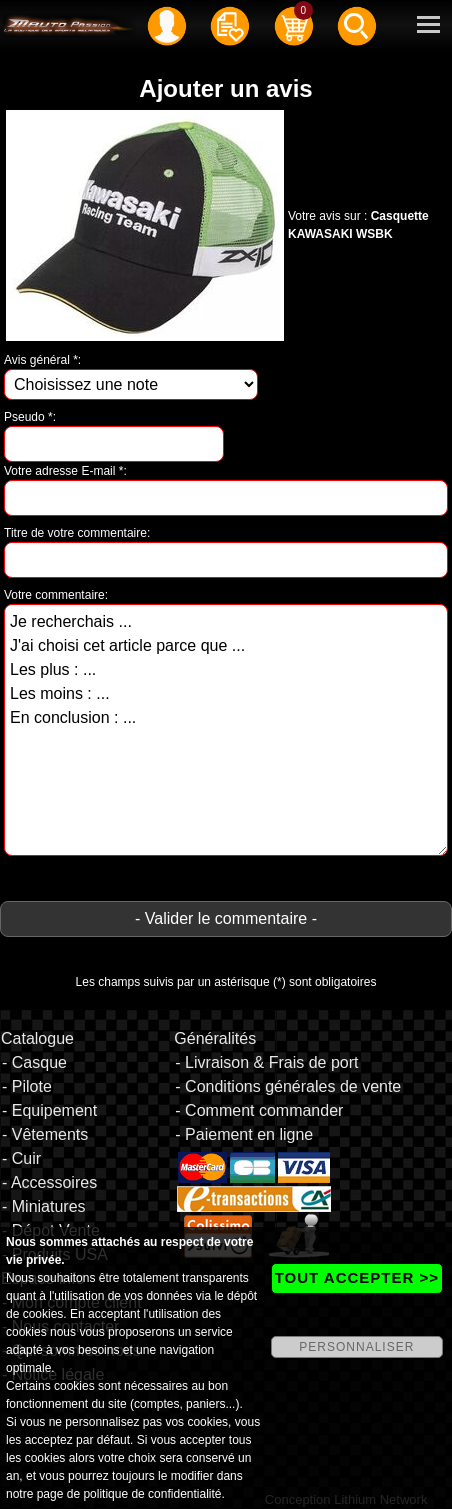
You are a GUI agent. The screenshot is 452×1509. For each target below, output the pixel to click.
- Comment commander (259, 1110)
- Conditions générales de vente (288, 1086)
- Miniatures (44, 1206)
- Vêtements (45, 1134)
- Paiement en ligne (244, 1134)
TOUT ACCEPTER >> (357, 1277)
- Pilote (27, 1086)
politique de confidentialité (152, 1494)
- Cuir (21, 1158)
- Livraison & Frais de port (266, 1062)
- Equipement (49, 1110)
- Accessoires (49, 1182)
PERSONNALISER (356, 1347)
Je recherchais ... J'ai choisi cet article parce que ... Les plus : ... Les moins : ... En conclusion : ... (226, 730)
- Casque (34, 1062)
